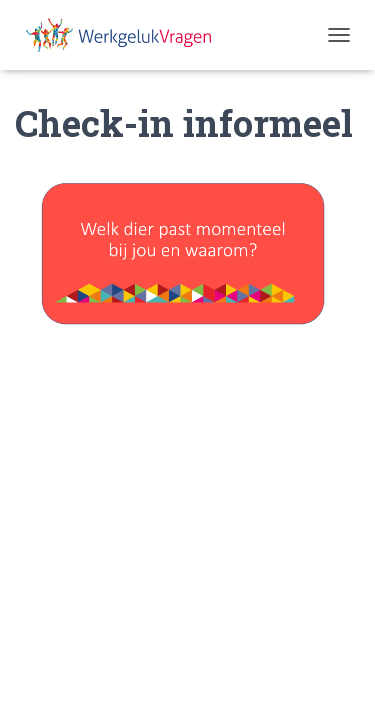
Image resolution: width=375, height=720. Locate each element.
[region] (187, 248)
